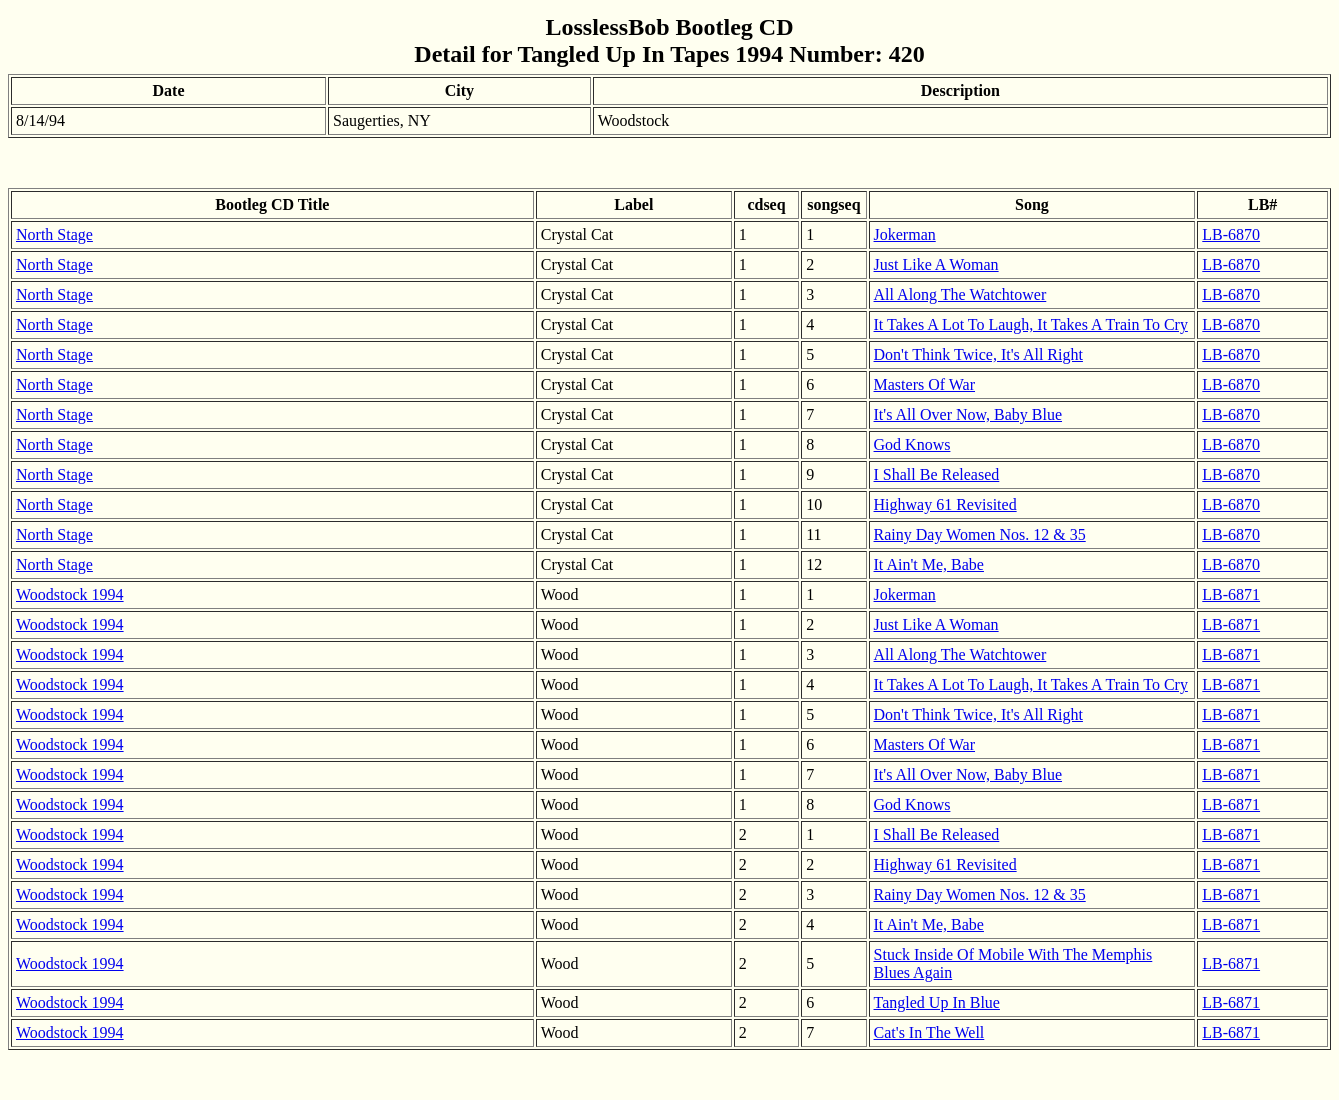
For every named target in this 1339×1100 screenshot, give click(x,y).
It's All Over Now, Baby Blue (968, 414)
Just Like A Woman (936, 264)
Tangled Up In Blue (937, 1002)
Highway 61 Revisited (945, 504)
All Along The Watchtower (960, 294)
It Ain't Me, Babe (929, 564)
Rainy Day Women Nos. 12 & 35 (980, 534)
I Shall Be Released (937, 474)
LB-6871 (1231, 594)
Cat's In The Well (929, 1032)
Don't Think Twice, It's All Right (978, 354)
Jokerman (905, 234)
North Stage (54, 234)
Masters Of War (925, 384)
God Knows (912, 444)
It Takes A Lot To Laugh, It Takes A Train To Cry (1031, 324)
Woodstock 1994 (70, 594)
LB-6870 (1231, 234)
